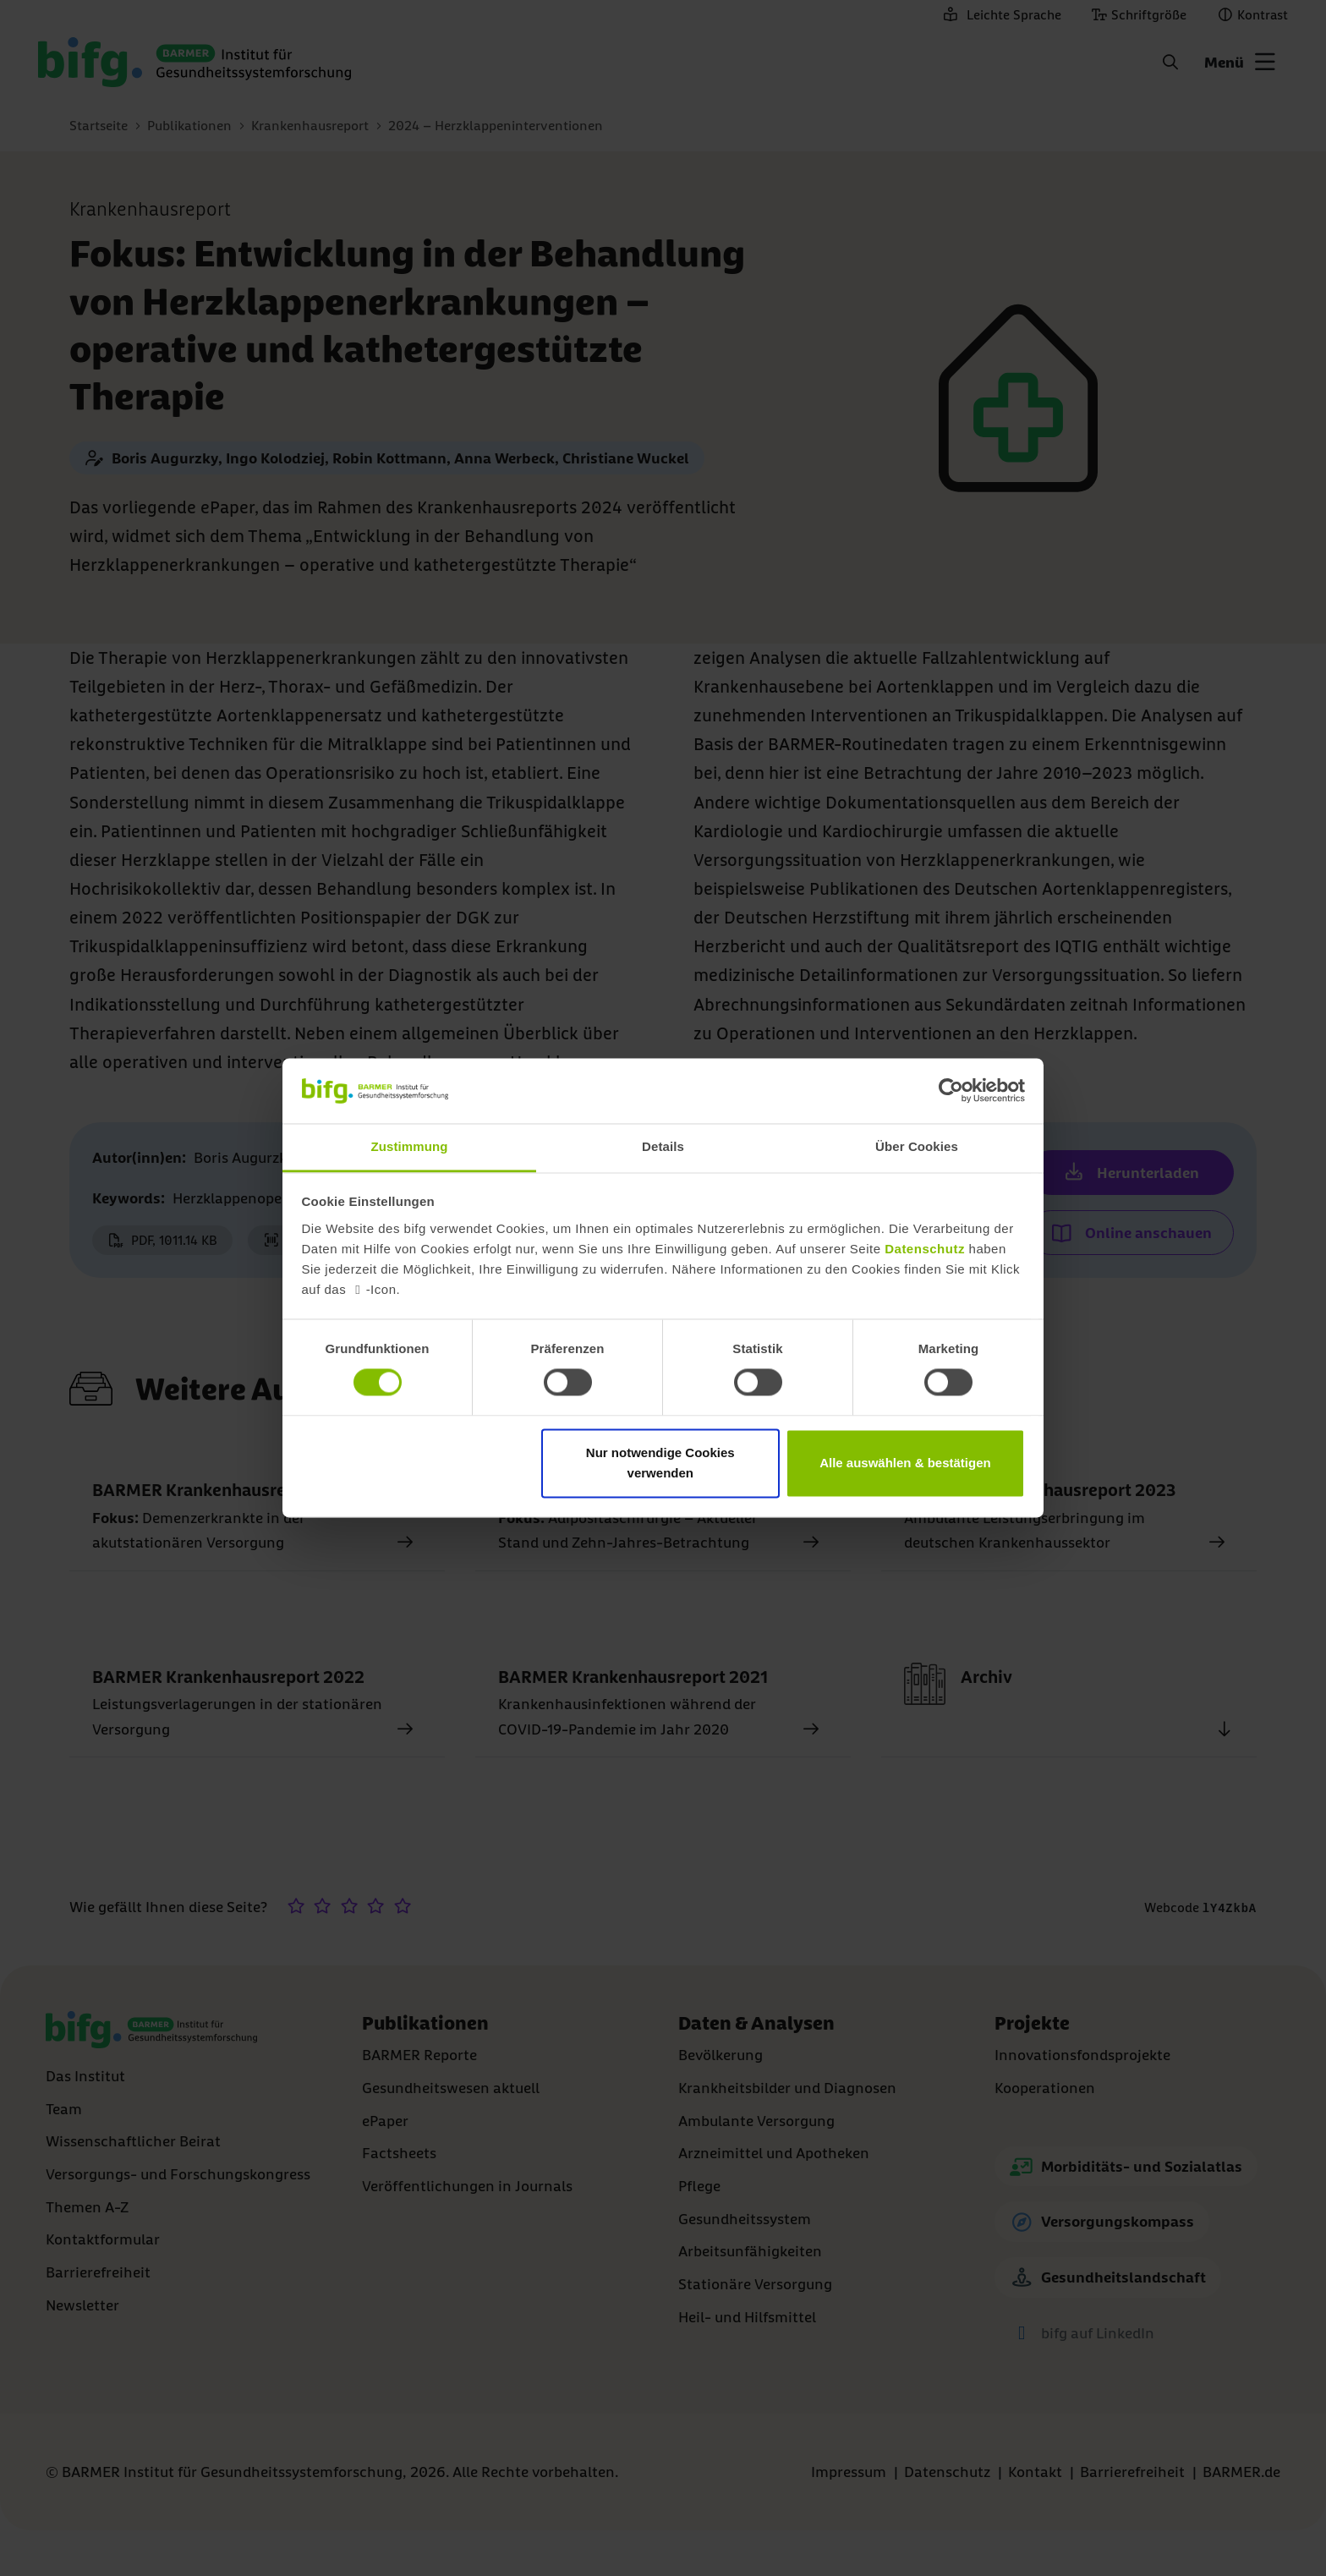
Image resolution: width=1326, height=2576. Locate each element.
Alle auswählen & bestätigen (905, 1462)
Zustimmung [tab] (409, 1146)
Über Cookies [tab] (916, 1146)
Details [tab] (663, 1146)
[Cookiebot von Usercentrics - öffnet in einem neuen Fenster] (951, 1091)
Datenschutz (925, 1248)
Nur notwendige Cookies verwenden (660, 1462)
